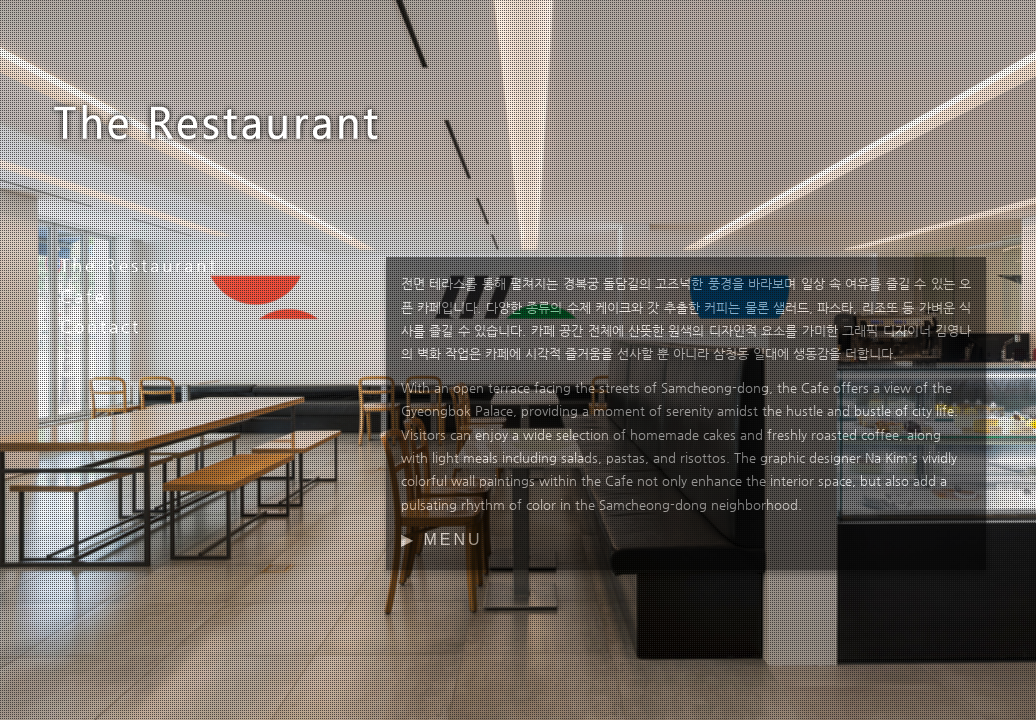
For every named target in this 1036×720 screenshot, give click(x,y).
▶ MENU (442, 539)
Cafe (83, 296)
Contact (100, 326)
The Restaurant (139, 265)
